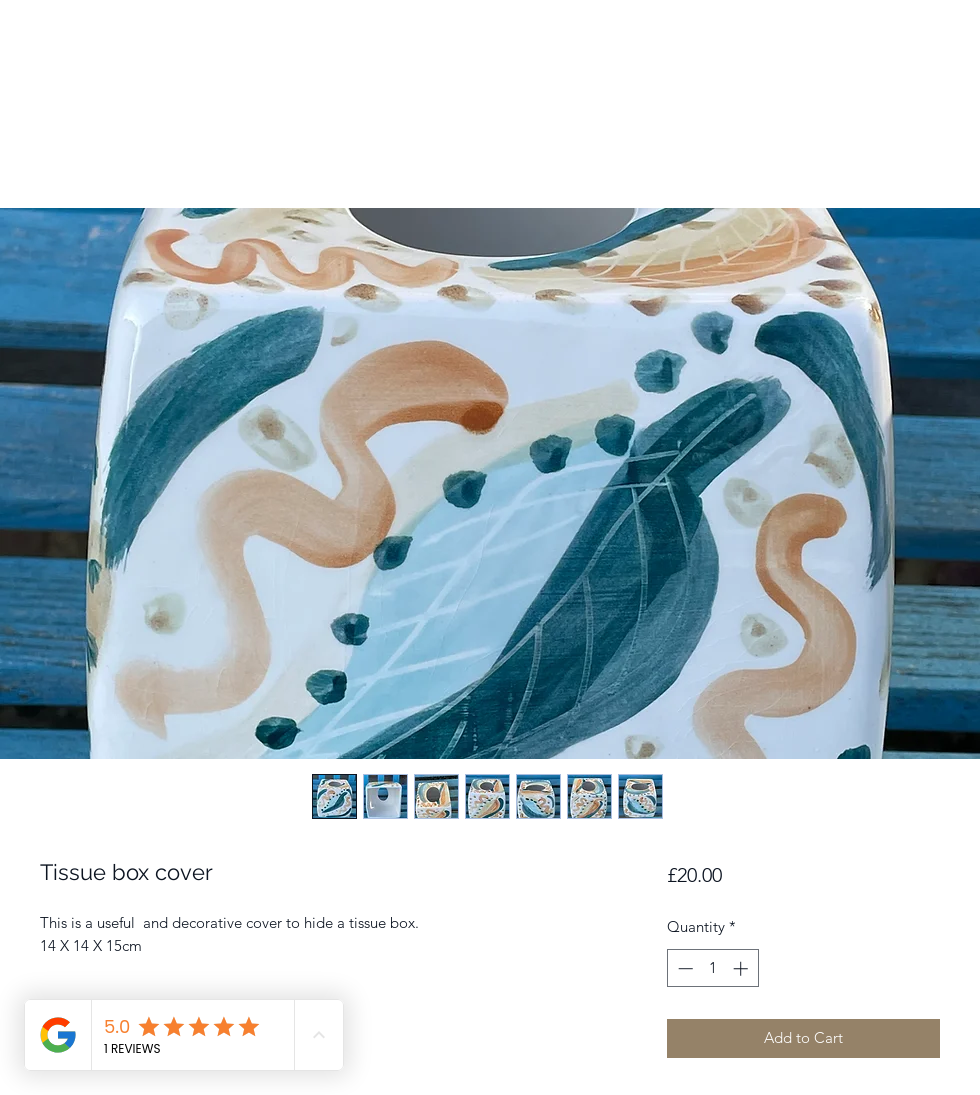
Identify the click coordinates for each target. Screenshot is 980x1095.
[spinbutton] (712, 968)
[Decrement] (683, 968)
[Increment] (742, 968)
